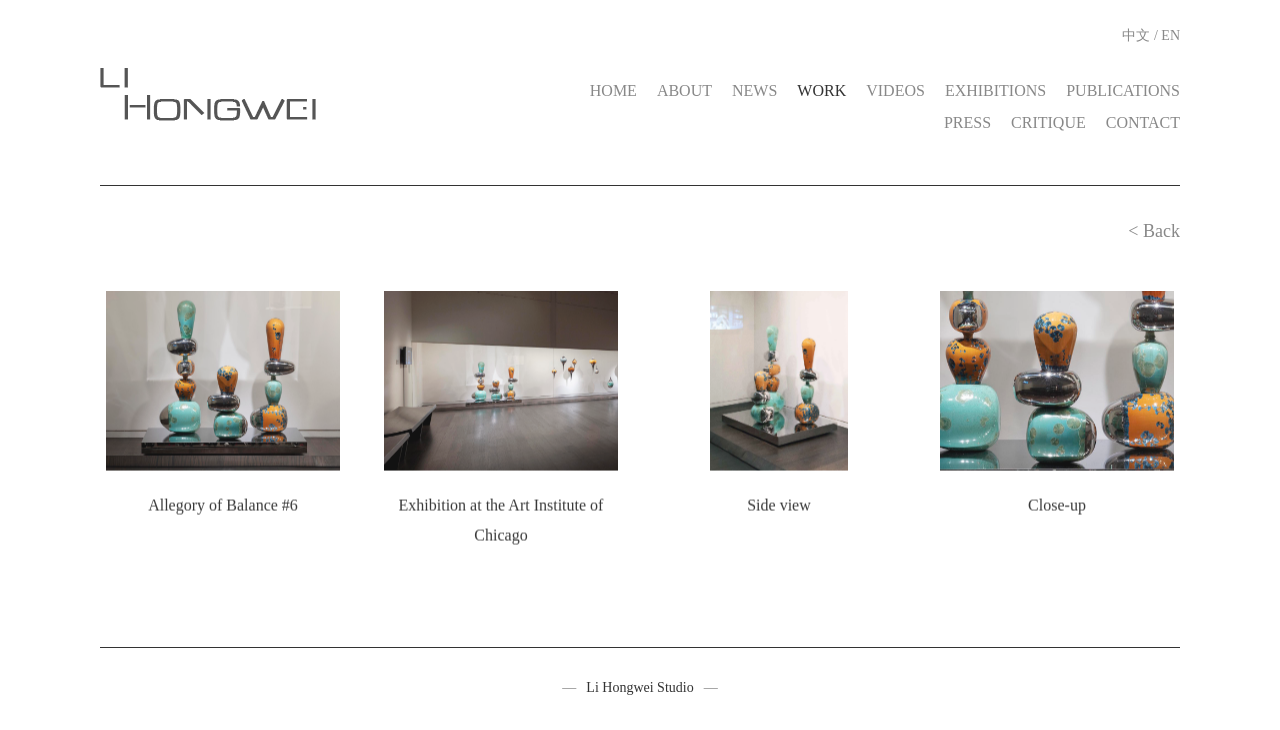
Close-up (1057, 504)
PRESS (967, 122)
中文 (1136, 35)
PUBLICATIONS (1123, 90)
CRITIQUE (1048, 122)
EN (1170, 35)
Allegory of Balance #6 (223, 504)
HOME (613, 90)
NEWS (754, 90)
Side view (779, 504)
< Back (1154, 231)
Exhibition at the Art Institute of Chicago (501, 519)
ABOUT (684, 90)
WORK (821, 90)
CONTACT (1143, 122)
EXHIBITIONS (995, 90)
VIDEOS (895, 90)
